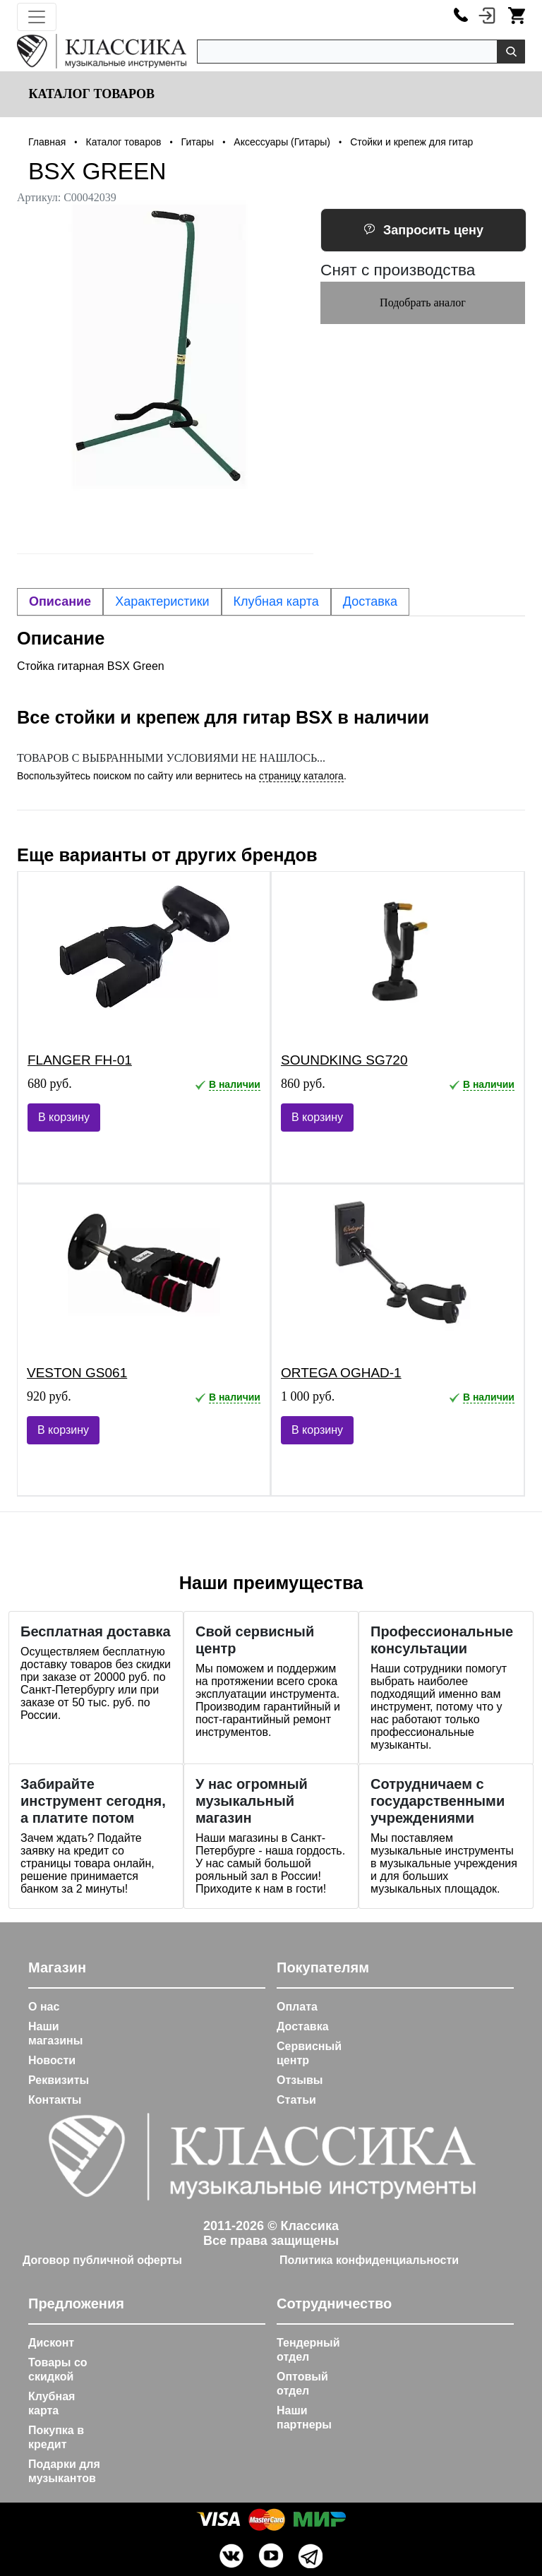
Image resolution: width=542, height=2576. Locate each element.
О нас (43, 2007)
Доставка (303, 2026)
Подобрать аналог (423, 302)
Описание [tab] (60, 601)
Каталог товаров (90, 94)
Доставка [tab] (370, 601)
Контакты (54, 2100)
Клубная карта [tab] (276, 601)
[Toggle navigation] (36, 17)
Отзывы (300, 2080)
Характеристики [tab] (162, 601)
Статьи (296, 2100)
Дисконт (51, 2343)
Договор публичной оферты (102, 2260)
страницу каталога (301, 775)
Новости (52, 2060)
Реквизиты (58, 2080)
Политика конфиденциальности (369, 2260)
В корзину (64, 1117)
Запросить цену (423, 230)
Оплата (297, 2007)
